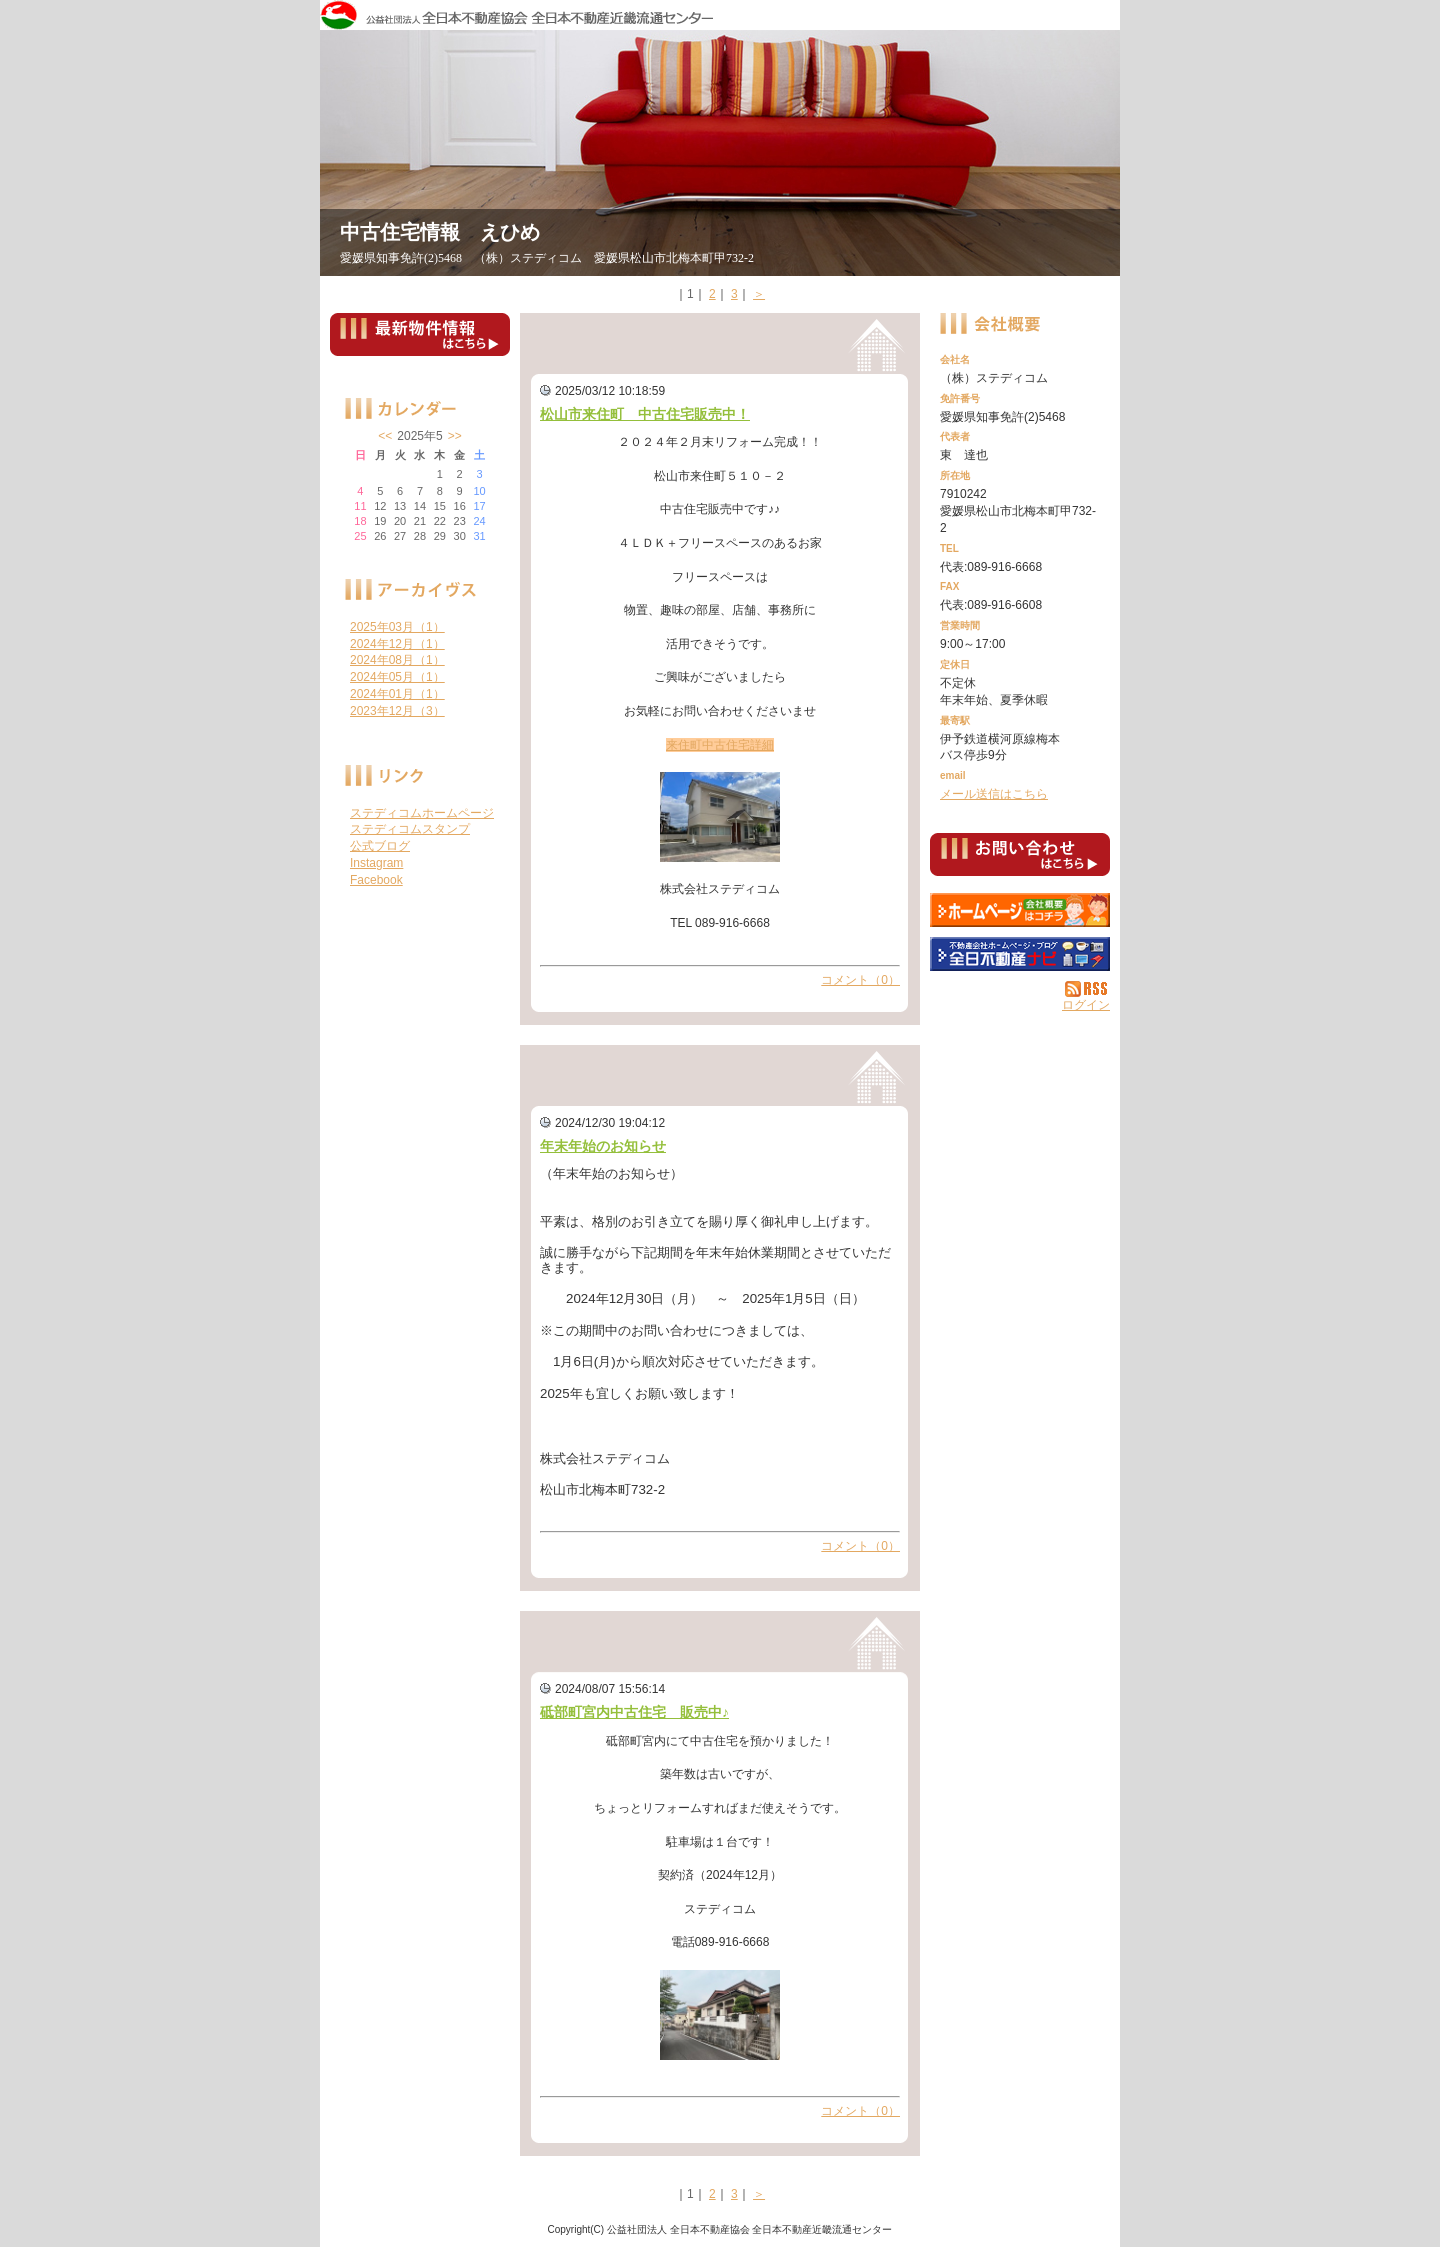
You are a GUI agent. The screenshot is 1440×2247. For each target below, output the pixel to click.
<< (385, 436)
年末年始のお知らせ (603, 1146)
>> (455, 436)
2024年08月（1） (397, 660)
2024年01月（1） (397, 694)
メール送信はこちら (994, 794)
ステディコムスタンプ (410, 829)
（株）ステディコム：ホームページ (1020, 910)
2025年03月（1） (397, 627)
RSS (1087, 989)
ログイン (1086, 1005)
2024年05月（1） (397, 677)
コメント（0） (860, 980)
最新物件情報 (420, 343)
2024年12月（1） (397, 644)
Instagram (376, 863)
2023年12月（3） (397, 711)
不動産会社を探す (1020, 954)
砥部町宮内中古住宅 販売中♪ (634, 1712)
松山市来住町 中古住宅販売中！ (645, 414)
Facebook (376, 880)
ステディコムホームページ (422, 813)
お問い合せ (1020, 858)
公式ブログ (380, 846)
